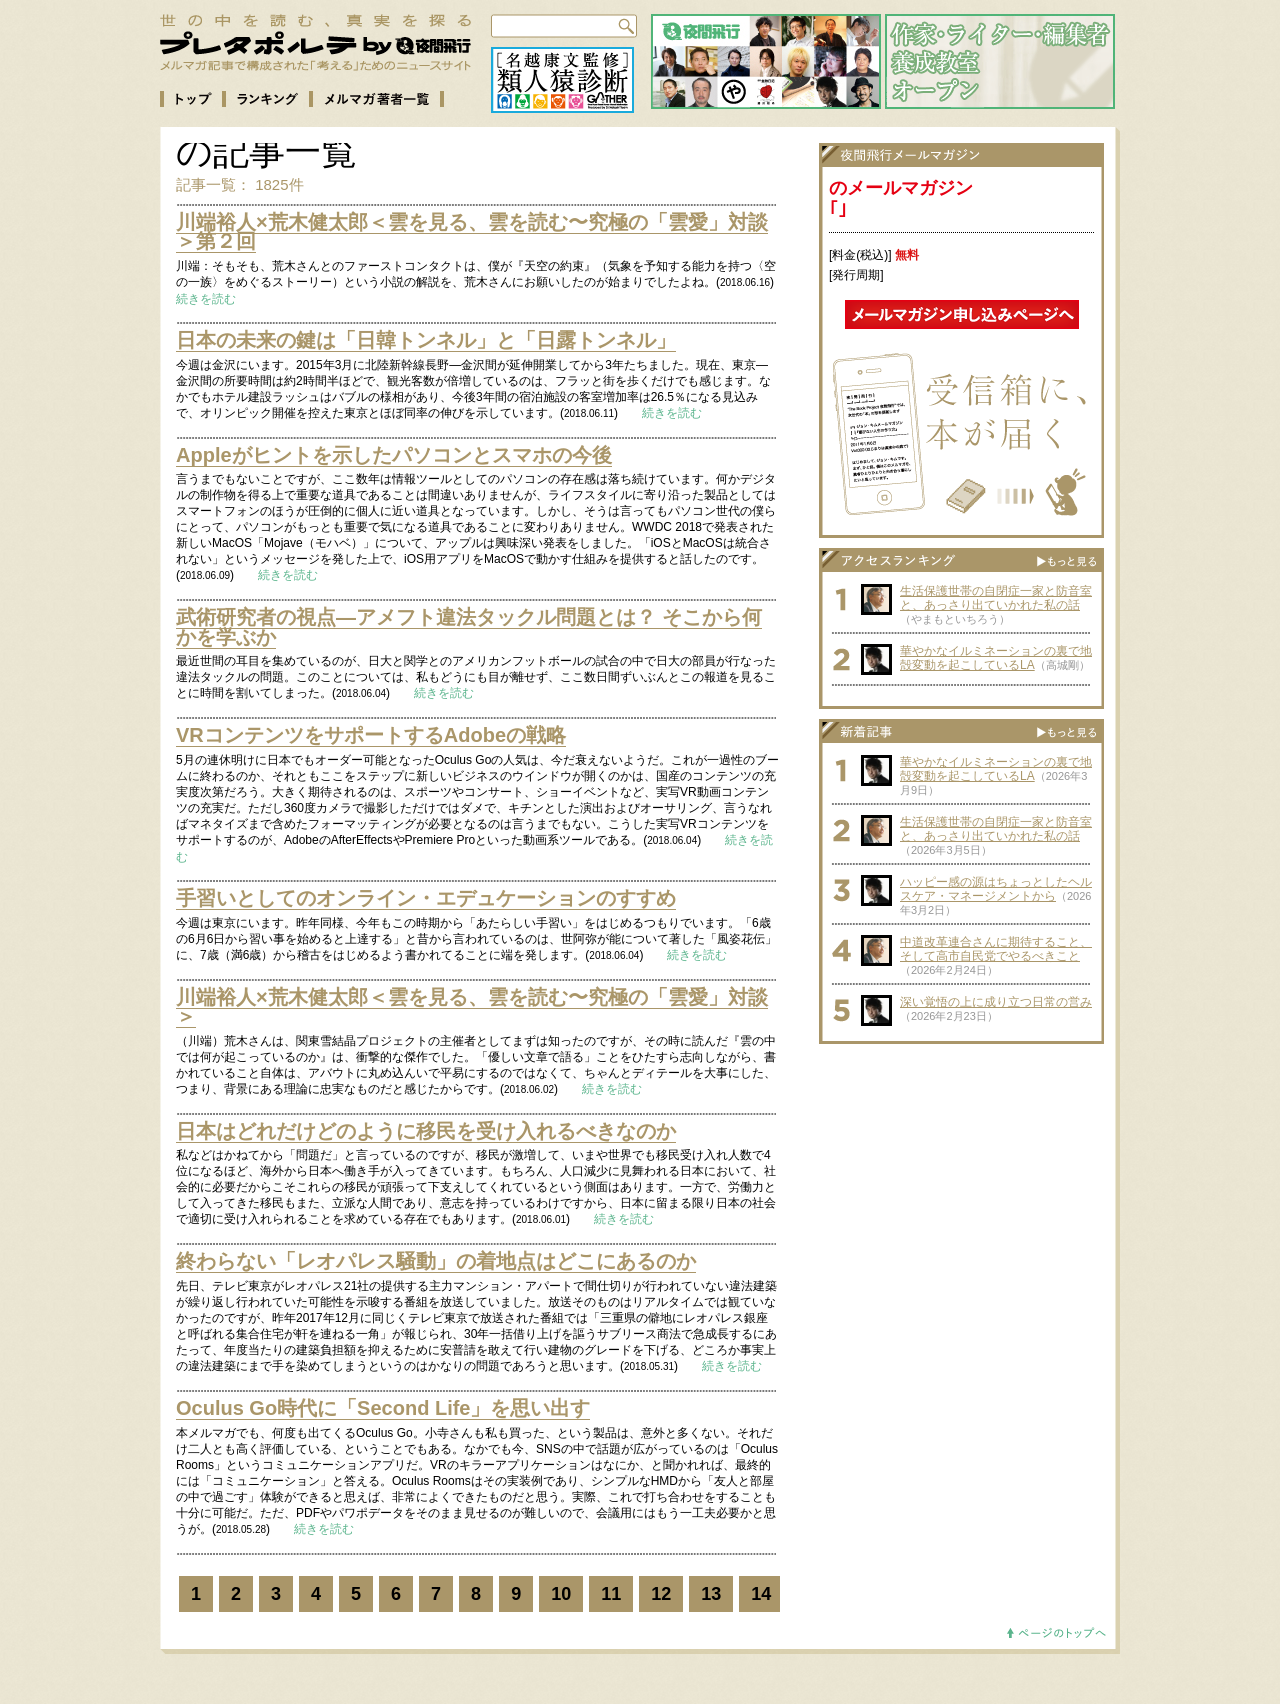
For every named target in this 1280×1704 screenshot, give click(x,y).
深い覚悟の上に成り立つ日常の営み (996, 1002)
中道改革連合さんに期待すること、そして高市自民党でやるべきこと (996, 949)
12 (661, 1594)
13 (711, 1594)
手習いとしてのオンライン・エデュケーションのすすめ (426, 898)
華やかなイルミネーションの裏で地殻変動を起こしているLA (996, 658)
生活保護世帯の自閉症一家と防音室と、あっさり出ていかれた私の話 (996, 598)
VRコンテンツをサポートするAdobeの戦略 (371, 735)
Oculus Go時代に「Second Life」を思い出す (383, 1408)
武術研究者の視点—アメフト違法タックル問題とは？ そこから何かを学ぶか (469, 627)
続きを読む (206, 299)
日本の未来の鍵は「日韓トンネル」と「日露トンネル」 (426, 340)
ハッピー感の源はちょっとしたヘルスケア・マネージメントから (996, 889)
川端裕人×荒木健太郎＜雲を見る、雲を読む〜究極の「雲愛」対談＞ (472, 1007)
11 (611, 1594)
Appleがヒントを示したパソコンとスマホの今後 (394, 455)
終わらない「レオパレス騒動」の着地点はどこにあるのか (436, 1261)
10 (561, 1594)
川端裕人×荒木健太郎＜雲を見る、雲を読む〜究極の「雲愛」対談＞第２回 (472, 232)
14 (761, 1594)
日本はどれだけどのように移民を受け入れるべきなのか (426, 1131)
